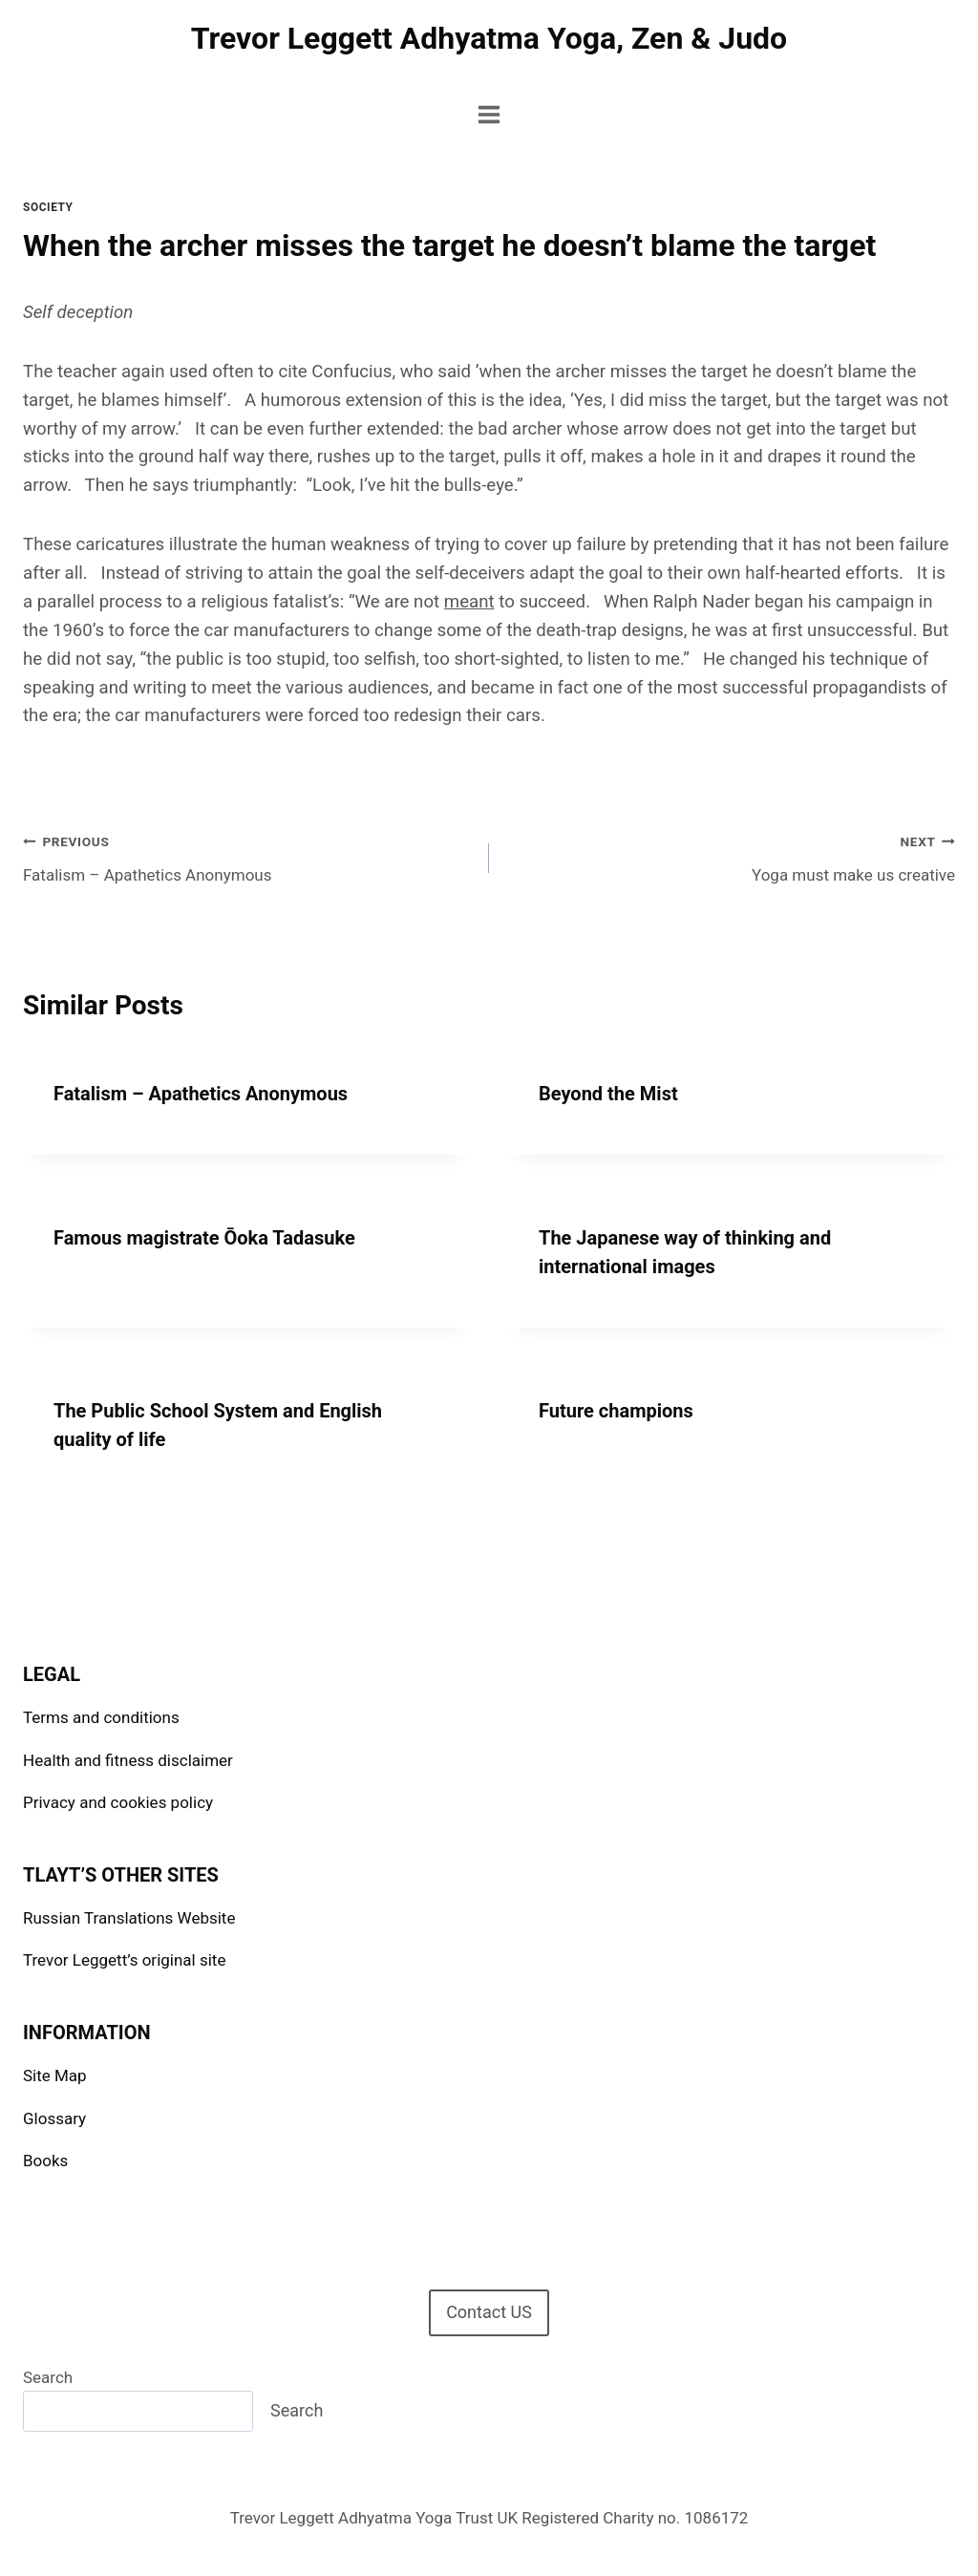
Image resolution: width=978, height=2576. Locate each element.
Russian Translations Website (129, 1917)
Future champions (616, 1410)
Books (45, 2160)
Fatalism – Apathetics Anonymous (248, 856)
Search (48, 2377)
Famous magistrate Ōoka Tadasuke (204, 1237)
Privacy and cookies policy (118, 1802)
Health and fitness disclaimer (128, 1760)
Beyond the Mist (608, 1093)
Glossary (54, 2118)
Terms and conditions (101, 1717)
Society (48, 207)
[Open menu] (489, 114)
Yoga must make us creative (730, 856)
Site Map (55, 2075)
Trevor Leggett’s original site (124, 1959)
